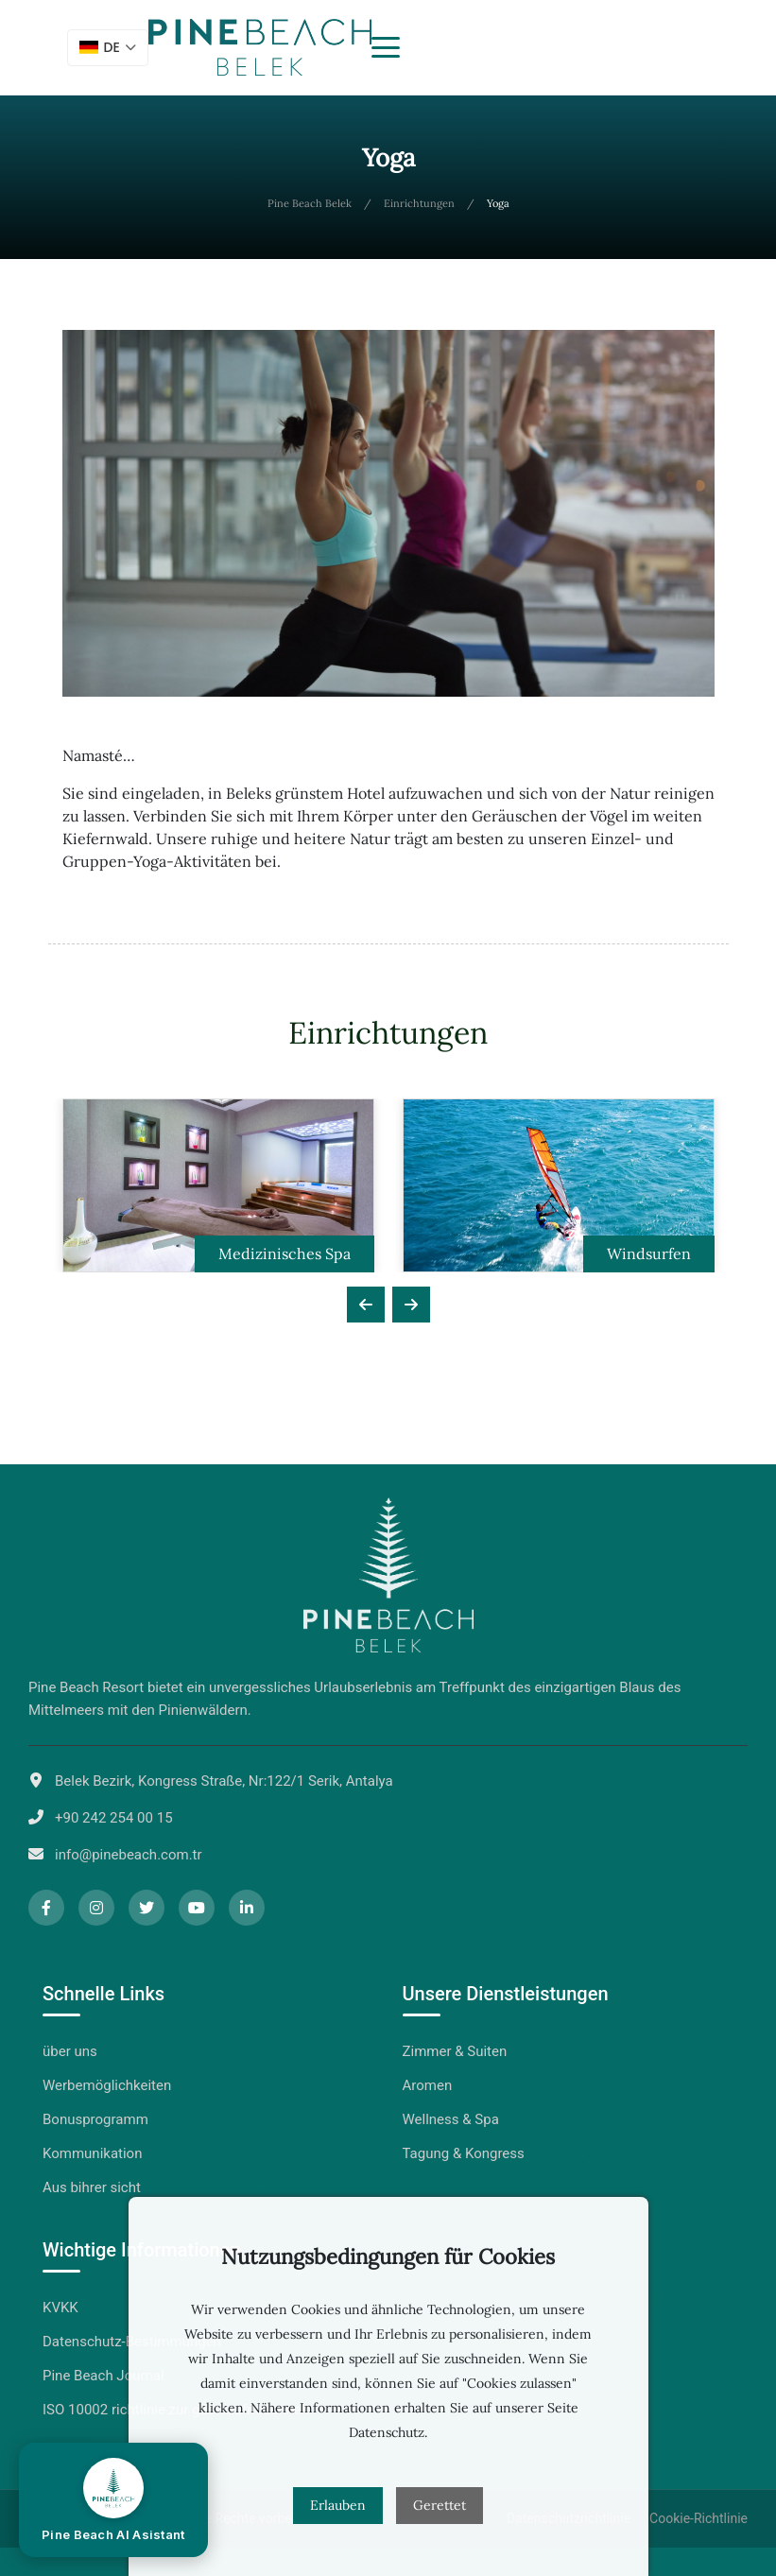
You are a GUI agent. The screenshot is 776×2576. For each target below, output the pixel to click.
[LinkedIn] (247, 1908)
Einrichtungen (419, 203)
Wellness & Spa (451, 2119)
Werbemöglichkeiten (107, 2085)
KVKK (60, 2307)
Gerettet (439, 2505)
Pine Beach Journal (103, 2375)
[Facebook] (46, 1908)
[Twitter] (146, 1908)
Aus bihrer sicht (92, 2187)
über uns (70, 2051)
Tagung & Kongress (464, 2153)
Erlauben (338, 2505)
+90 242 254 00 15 (114, 1817)
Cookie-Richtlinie (698, 2518)
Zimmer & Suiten (455, 2051)
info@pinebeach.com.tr (128, 1854)
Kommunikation (92, 2153)
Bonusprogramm (95, 2119)
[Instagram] (96, 1908)
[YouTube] (197, 1908)
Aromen (428, 2085)
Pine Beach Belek (309, 203)
